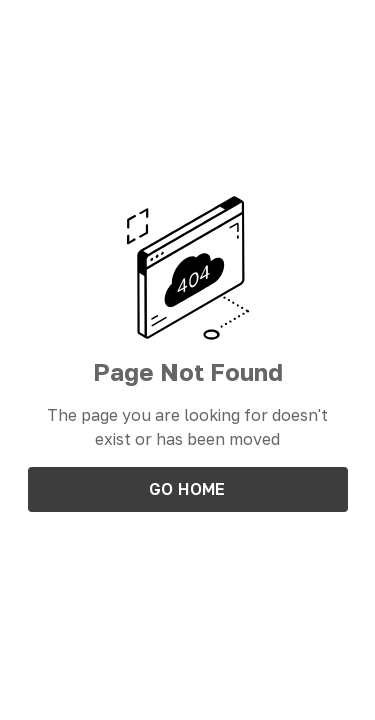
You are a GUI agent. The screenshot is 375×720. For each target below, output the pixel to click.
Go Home (187, 489)
